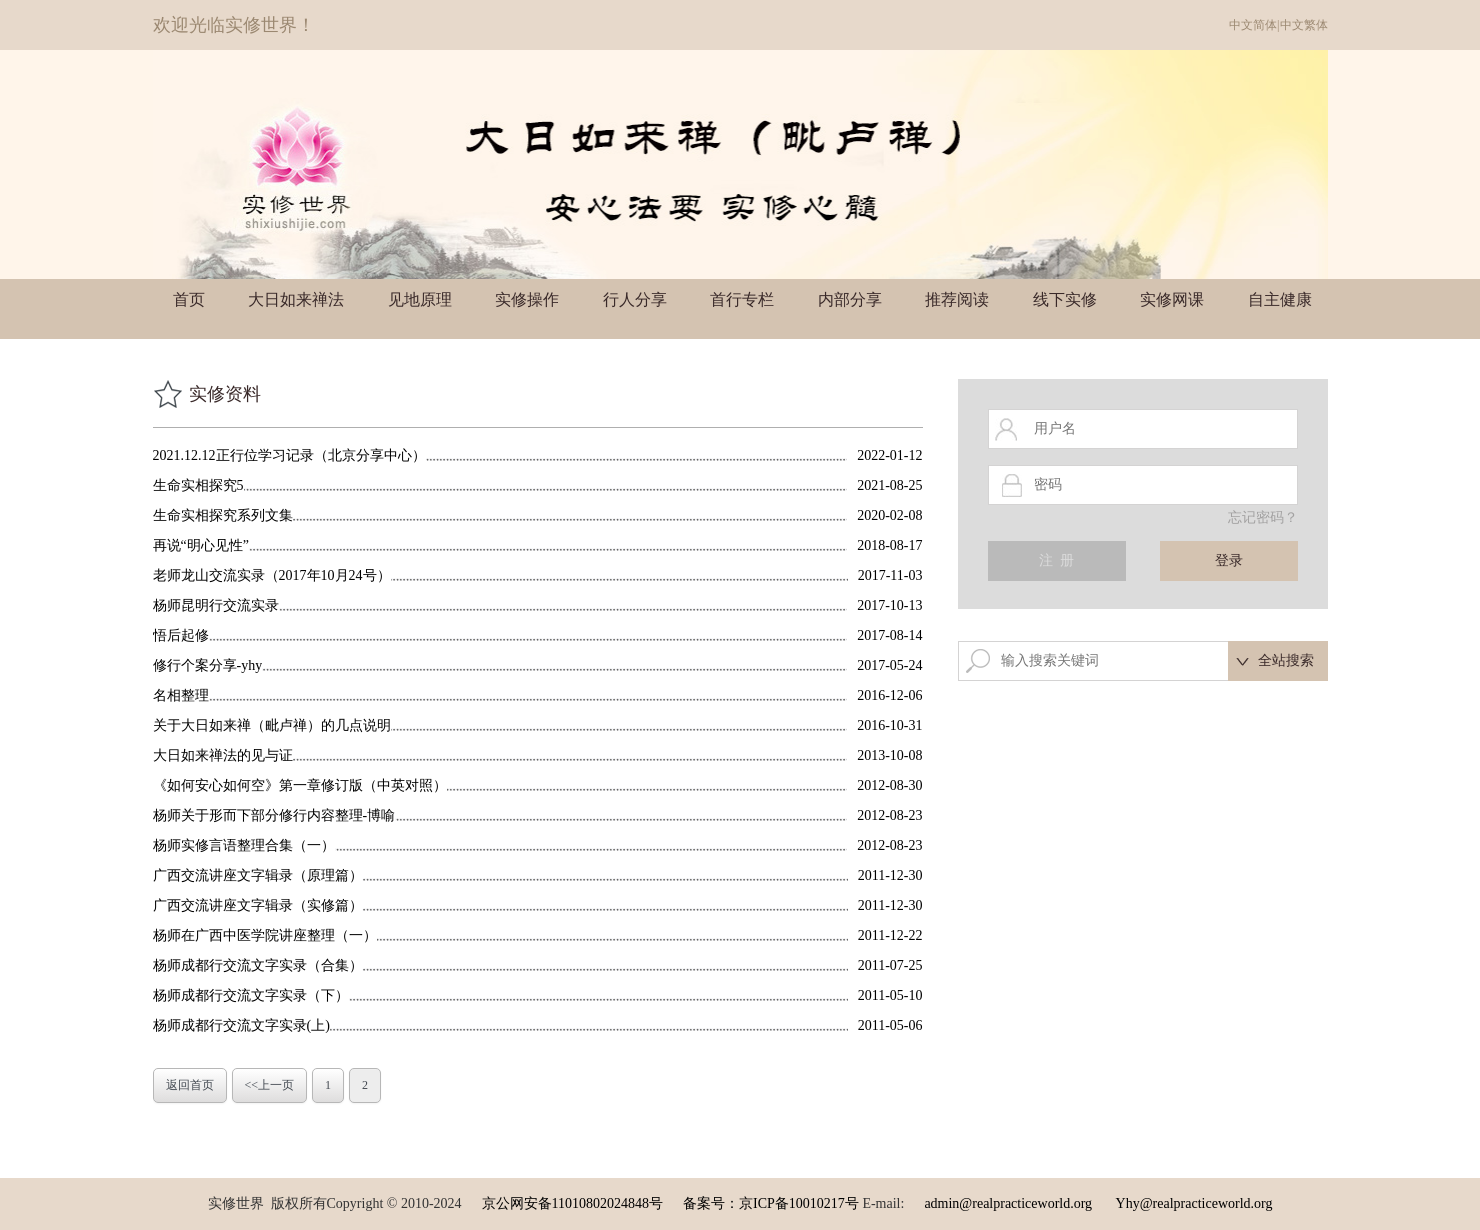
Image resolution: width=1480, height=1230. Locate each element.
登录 (1229, 560)
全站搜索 (1286, 660)
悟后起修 (181, 635)
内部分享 (850, 299)
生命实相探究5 (198, 485)
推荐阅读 (957, 299)
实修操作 (527, 299)
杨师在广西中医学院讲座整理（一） (265, 935)
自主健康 (1280, 299)
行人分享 (635, 299)
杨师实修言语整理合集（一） (244, 845)
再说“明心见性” (201, 545)
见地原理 (420, 299)
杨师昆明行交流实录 (216, 605)
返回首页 (190, 1085)
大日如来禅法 (296, 299)
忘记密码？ (1263, 517)
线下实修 (1065, 299)
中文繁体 (1304, 25)
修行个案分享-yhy (208, 665)
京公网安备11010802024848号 (572, 1203)
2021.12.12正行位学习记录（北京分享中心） (289, 455)
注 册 (1056, 560)
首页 (189, 299)
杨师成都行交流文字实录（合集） (258, 965)
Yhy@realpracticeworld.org (1194, 1203)
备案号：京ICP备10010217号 (771, 1203)
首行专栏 (742, 299)
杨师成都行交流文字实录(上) (241, 1025)
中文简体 (1253, 25)
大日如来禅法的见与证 (223, 755)
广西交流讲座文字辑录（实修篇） (258, 905)
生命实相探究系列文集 (223, 515)
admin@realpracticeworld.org (1008, 1203)
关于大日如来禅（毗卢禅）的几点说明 (272, 725)
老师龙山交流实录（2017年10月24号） (272, 575)
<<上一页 (270, 1085)
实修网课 (1172, 299)
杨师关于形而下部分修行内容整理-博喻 (274, 815)
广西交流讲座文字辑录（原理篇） (258, 875)
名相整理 (181, 695)
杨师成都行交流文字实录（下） (251, 995)
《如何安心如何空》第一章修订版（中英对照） (300, 785)
